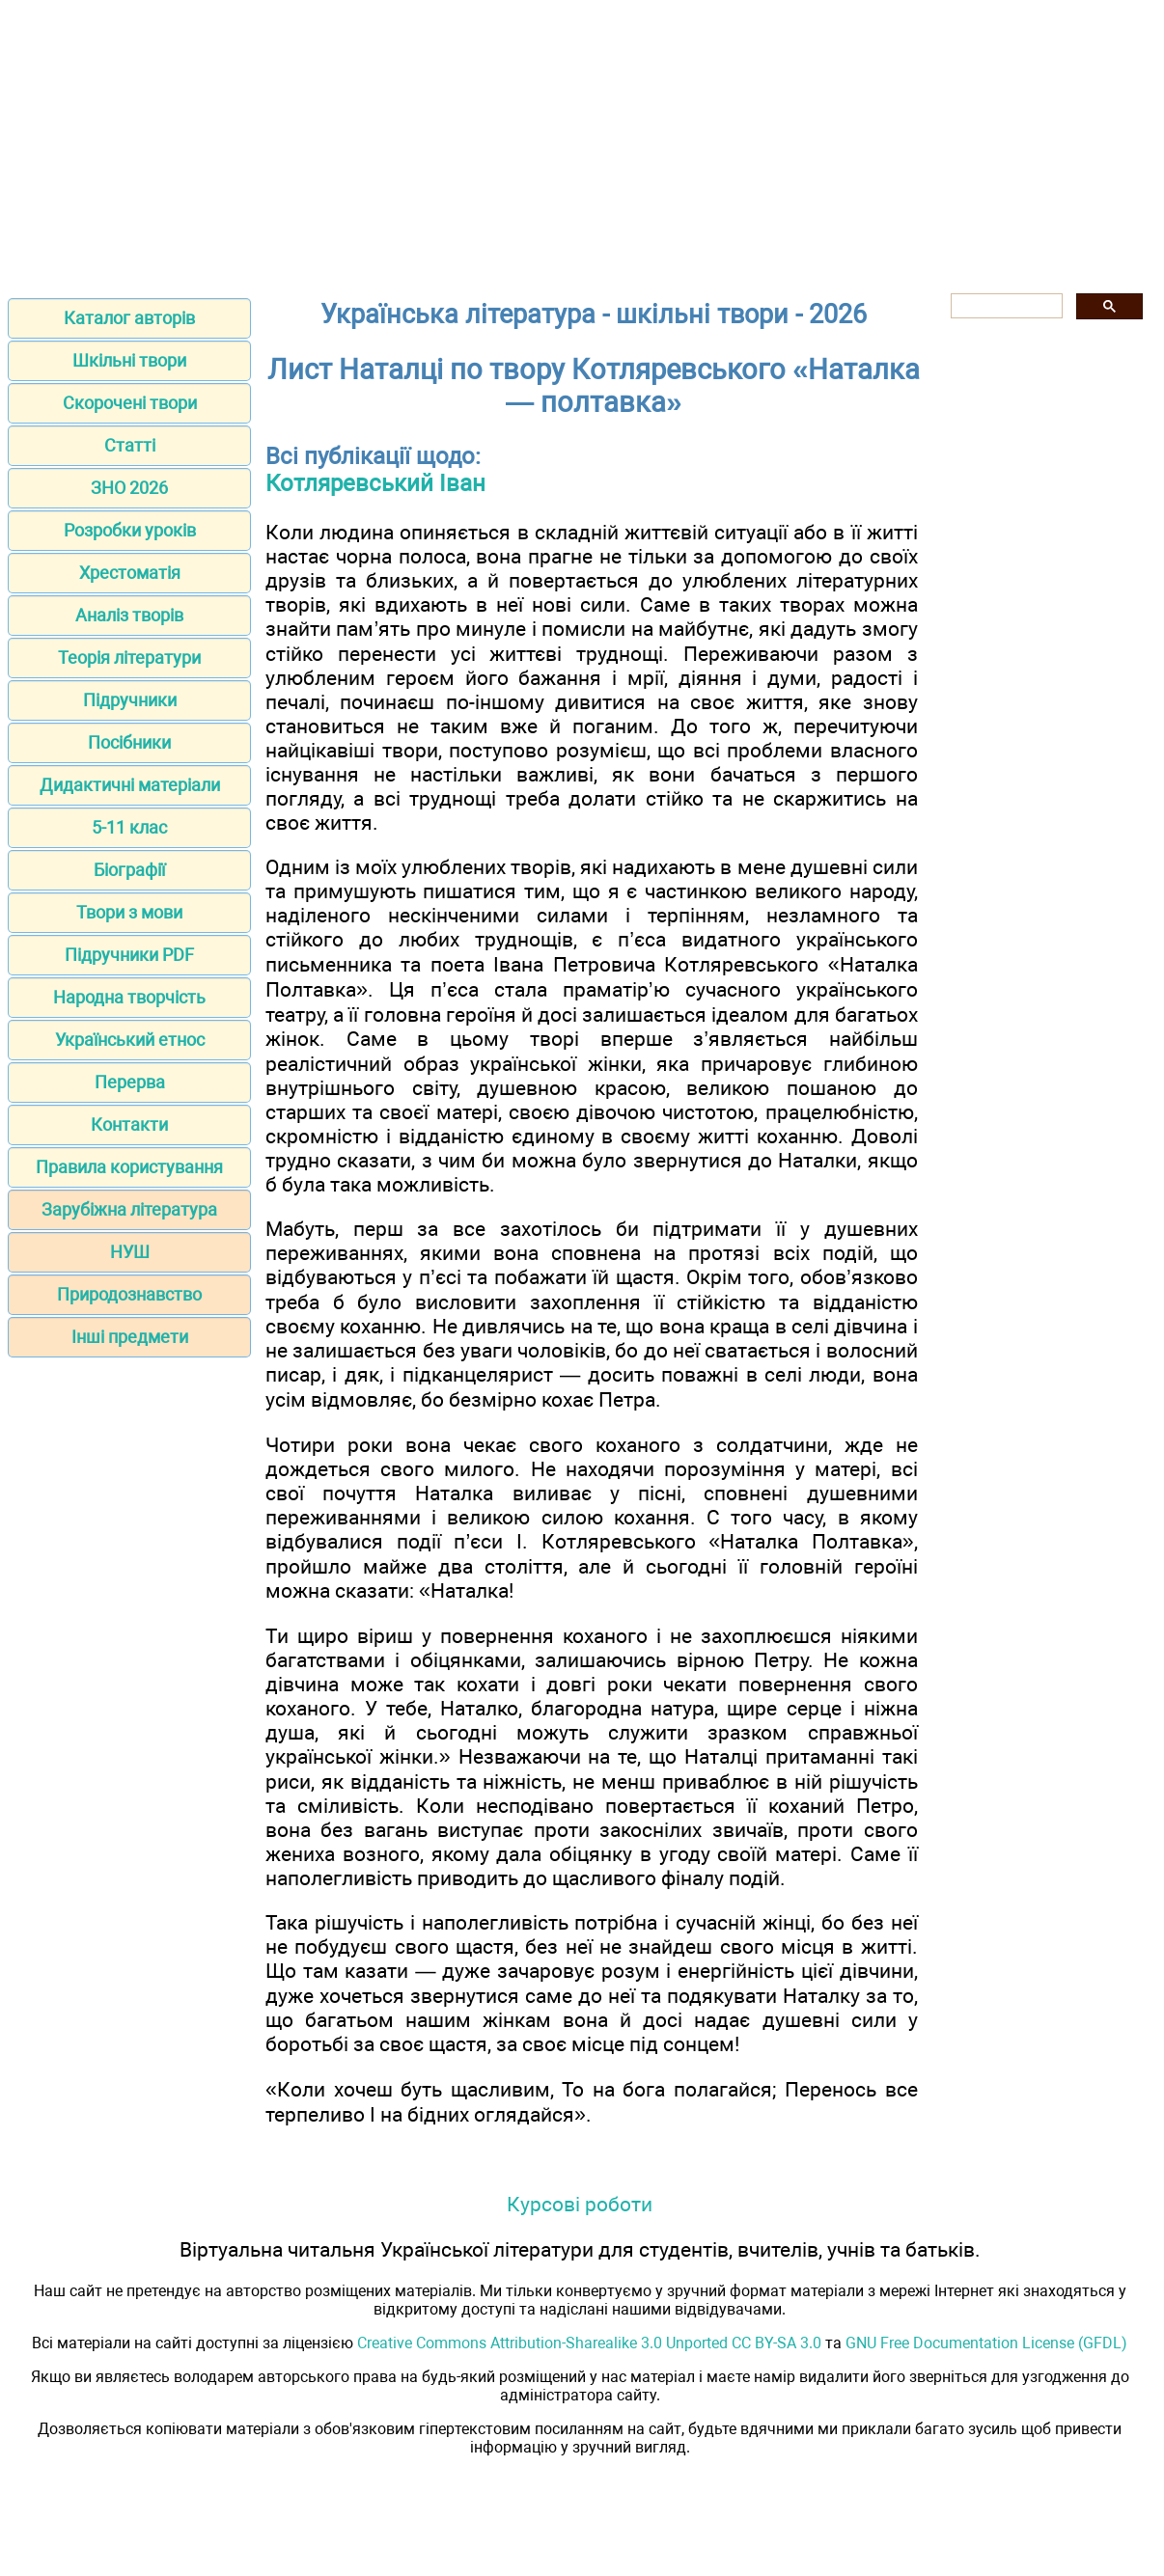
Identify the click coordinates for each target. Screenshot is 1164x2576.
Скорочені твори (130, 403)
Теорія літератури (129, 657)
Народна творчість (129, 997)
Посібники (129, 742)
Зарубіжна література (129, 1209)
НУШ (130, 1252)
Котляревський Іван (375, 483)
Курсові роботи (579, 2204)
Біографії (129, 870)
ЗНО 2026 (129, 488)
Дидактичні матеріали (130, 785)
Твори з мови (129, 912)
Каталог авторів (129, 318)
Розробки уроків (130, 530)
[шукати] (1004, 306)
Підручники (130, 700)
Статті (129, 445)
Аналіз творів (129, 615)
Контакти (129, 1124)
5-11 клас (129, 827)
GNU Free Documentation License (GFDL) (986, 2343)
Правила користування (129, 1167)
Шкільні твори (129, 360)
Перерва (130, 1082)
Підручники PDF (129, 955)
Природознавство (129, 1294)
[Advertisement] (582, 143)
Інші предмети (129, 1337)
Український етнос (130, 1039)
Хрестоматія (129, 572)
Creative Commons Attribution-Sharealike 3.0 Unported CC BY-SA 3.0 (589, 2343)
